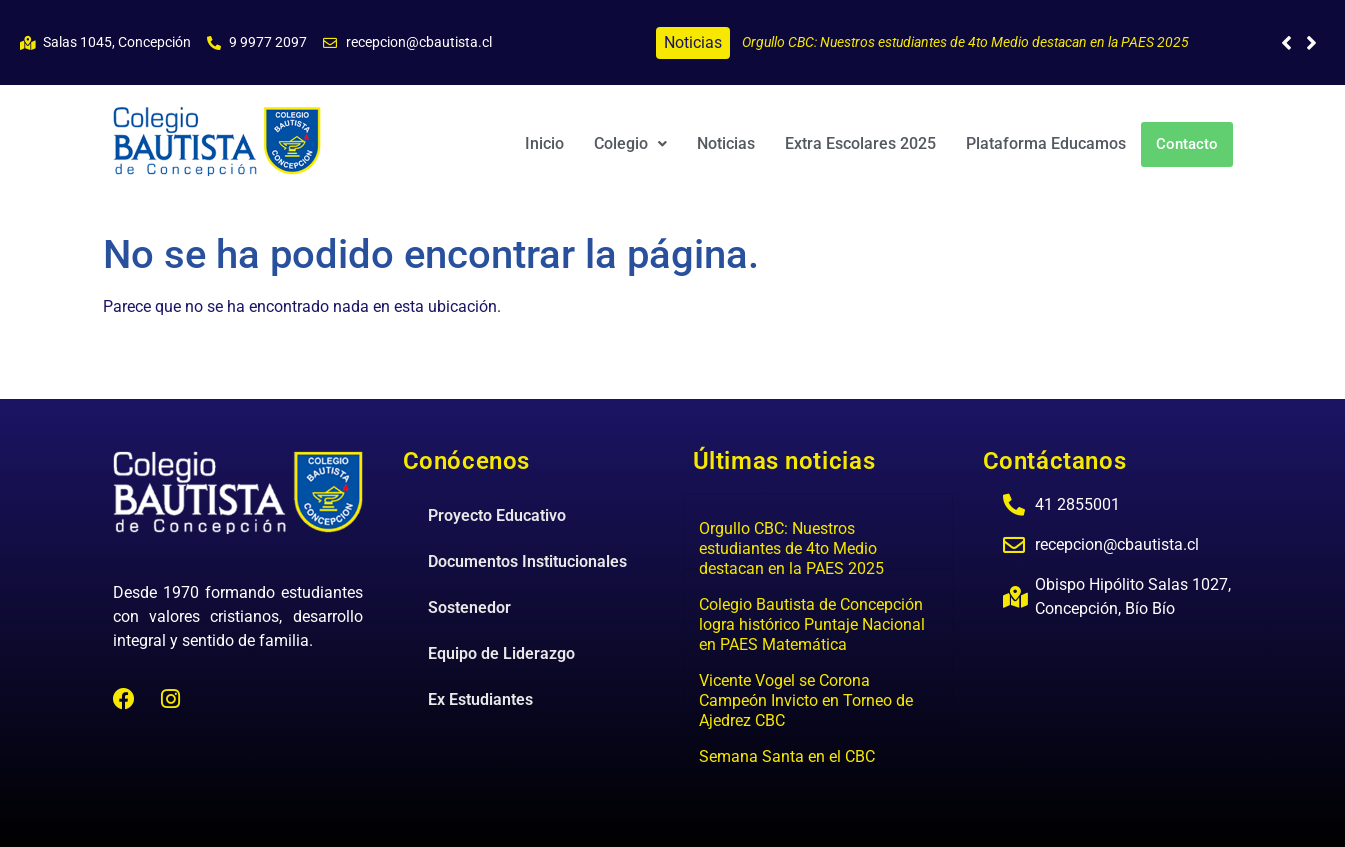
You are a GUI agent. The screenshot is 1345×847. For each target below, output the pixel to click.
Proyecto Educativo (497, 515)
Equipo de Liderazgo (501, 653)
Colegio (630, 143)
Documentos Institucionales (527, 561)
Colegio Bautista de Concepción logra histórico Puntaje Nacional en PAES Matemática (812, 624)
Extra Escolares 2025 (860, 143)
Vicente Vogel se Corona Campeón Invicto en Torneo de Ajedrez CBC (806, 700)
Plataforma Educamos (1046, 143)
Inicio (544, 143)
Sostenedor (469, 607)
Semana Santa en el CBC (787, 756)
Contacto (1187, 144)
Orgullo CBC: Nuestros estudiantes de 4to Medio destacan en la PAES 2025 (965, 42)
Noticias (726, 143)
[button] (1311, 43)
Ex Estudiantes (480, 699)
